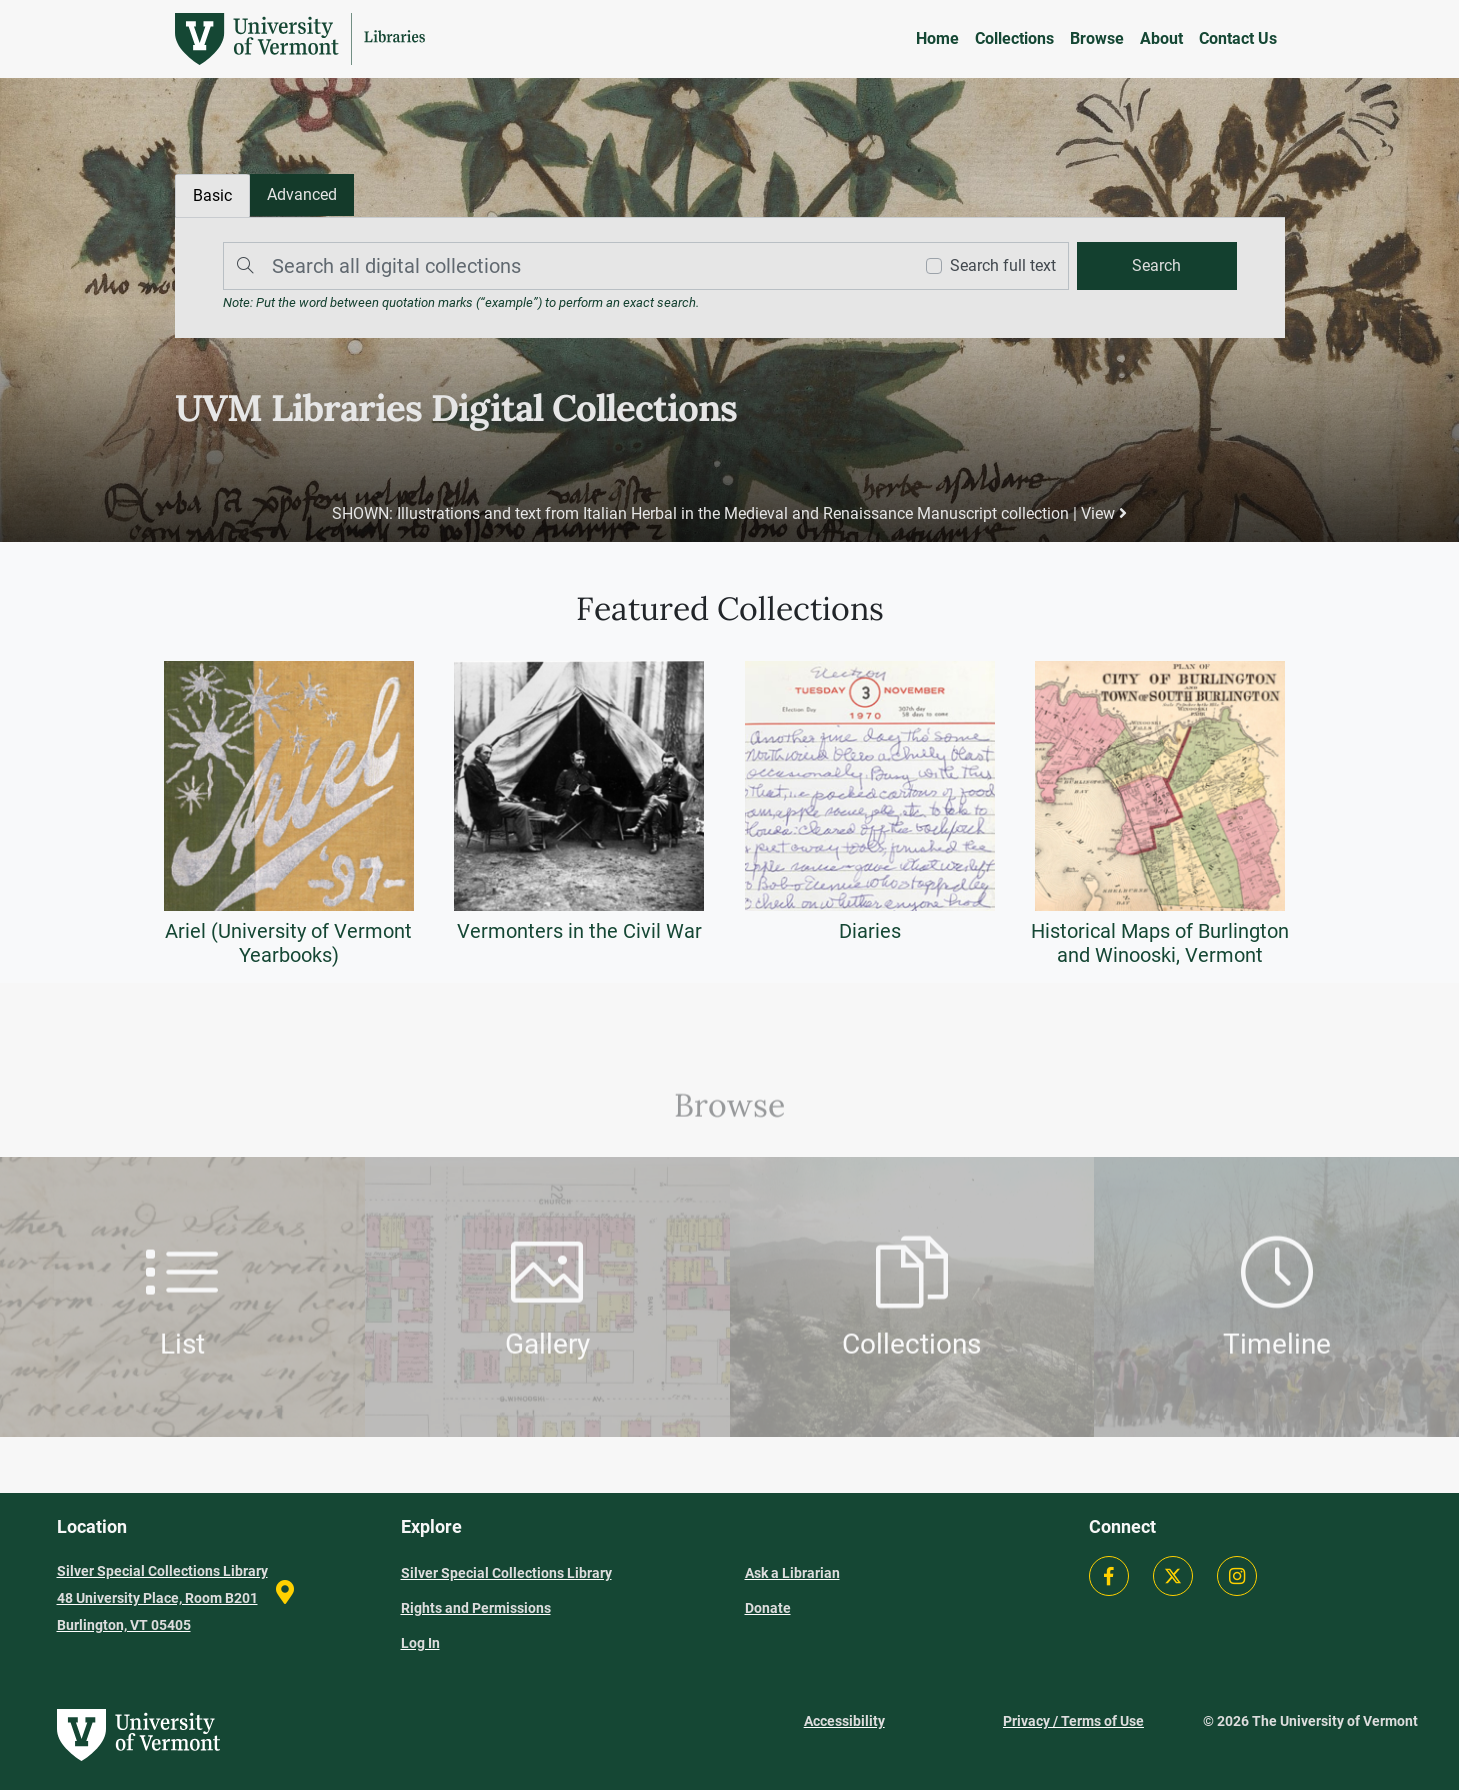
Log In (420, 1643)
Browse (1097, 38)
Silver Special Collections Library (506, 1573)
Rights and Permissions (476, 1608)
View (1104, 513)
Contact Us (1238, 38)
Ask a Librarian (792, 1573)
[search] (1156, 266)
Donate (768, 1608)
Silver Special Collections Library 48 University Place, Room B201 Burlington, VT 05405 (162, 1598)
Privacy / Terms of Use (1073, 1721)
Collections (1014, 38)
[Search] (562, 266)
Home (937, 38)
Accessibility (844, 1721)
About (1161, 38)
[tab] (302, 195)
